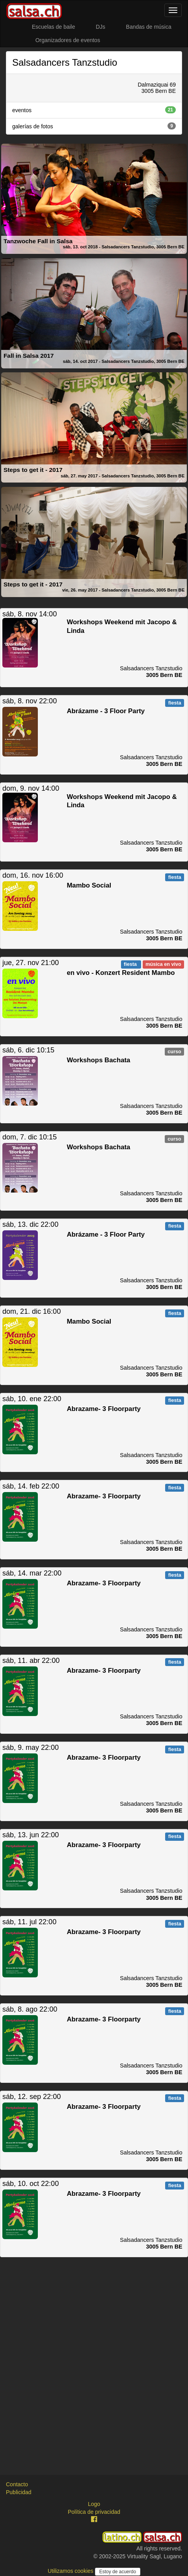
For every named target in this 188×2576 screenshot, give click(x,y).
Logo (94, 2504)
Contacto (17, 2484)
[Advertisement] (94, 2359)
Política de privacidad (94, 2512)
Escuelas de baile (53, 27)
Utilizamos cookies (71, 2571)
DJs (100, 27)
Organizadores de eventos (67, 40)
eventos (94, 109)
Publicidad (19, 2492)
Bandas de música (148, 27)
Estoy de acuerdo (117, 2571)
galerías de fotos (94, 125)
